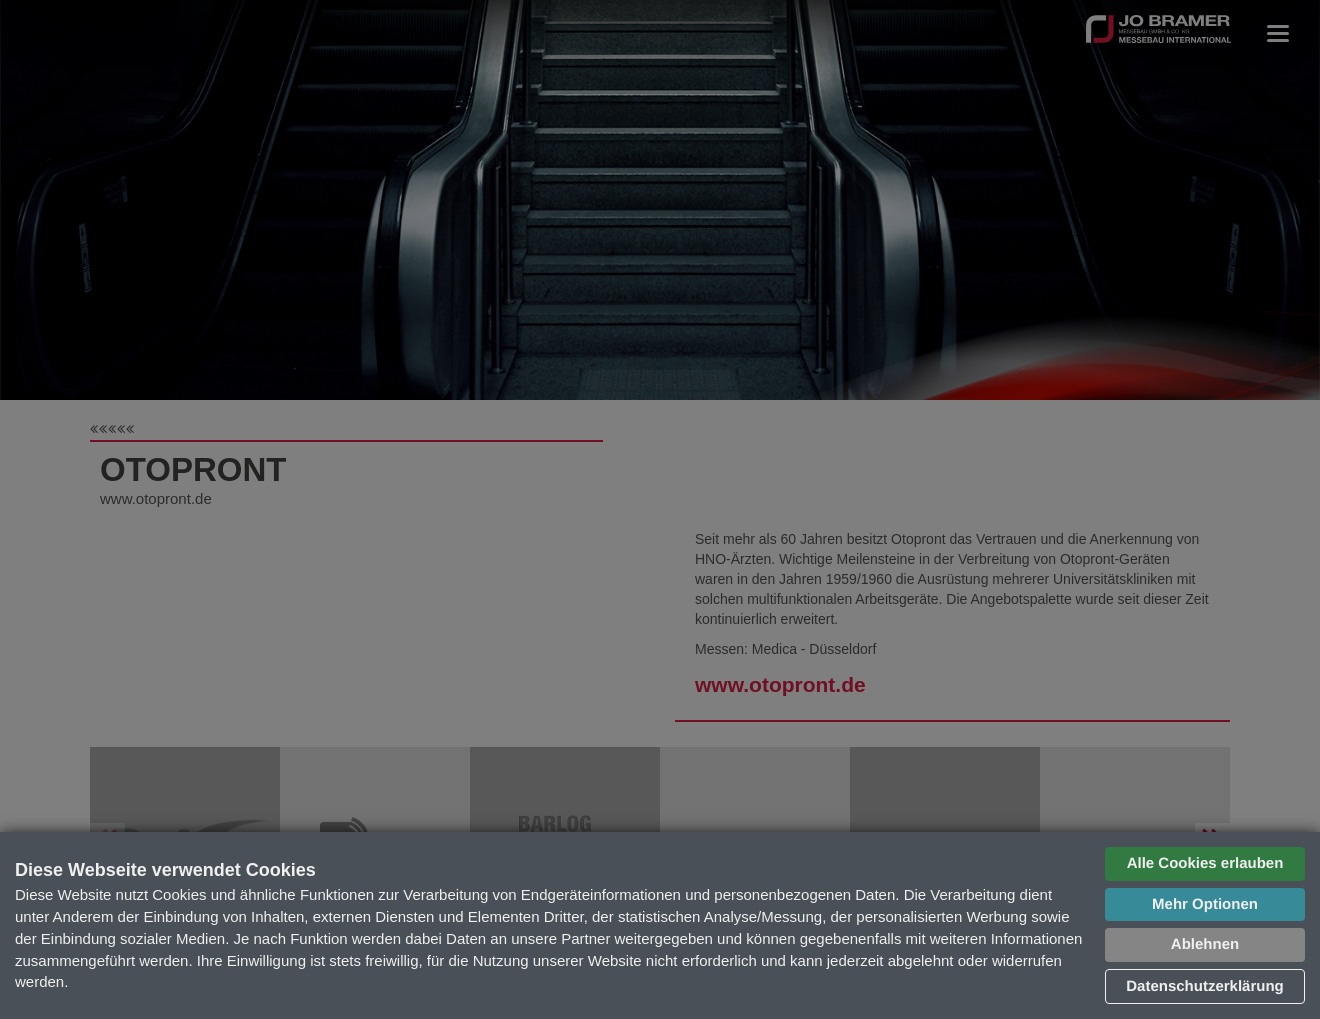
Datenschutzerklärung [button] (1205, 986)
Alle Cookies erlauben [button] (1205, 863)
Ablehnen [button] (1205, 944)
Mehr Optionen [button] (1205, 904)
